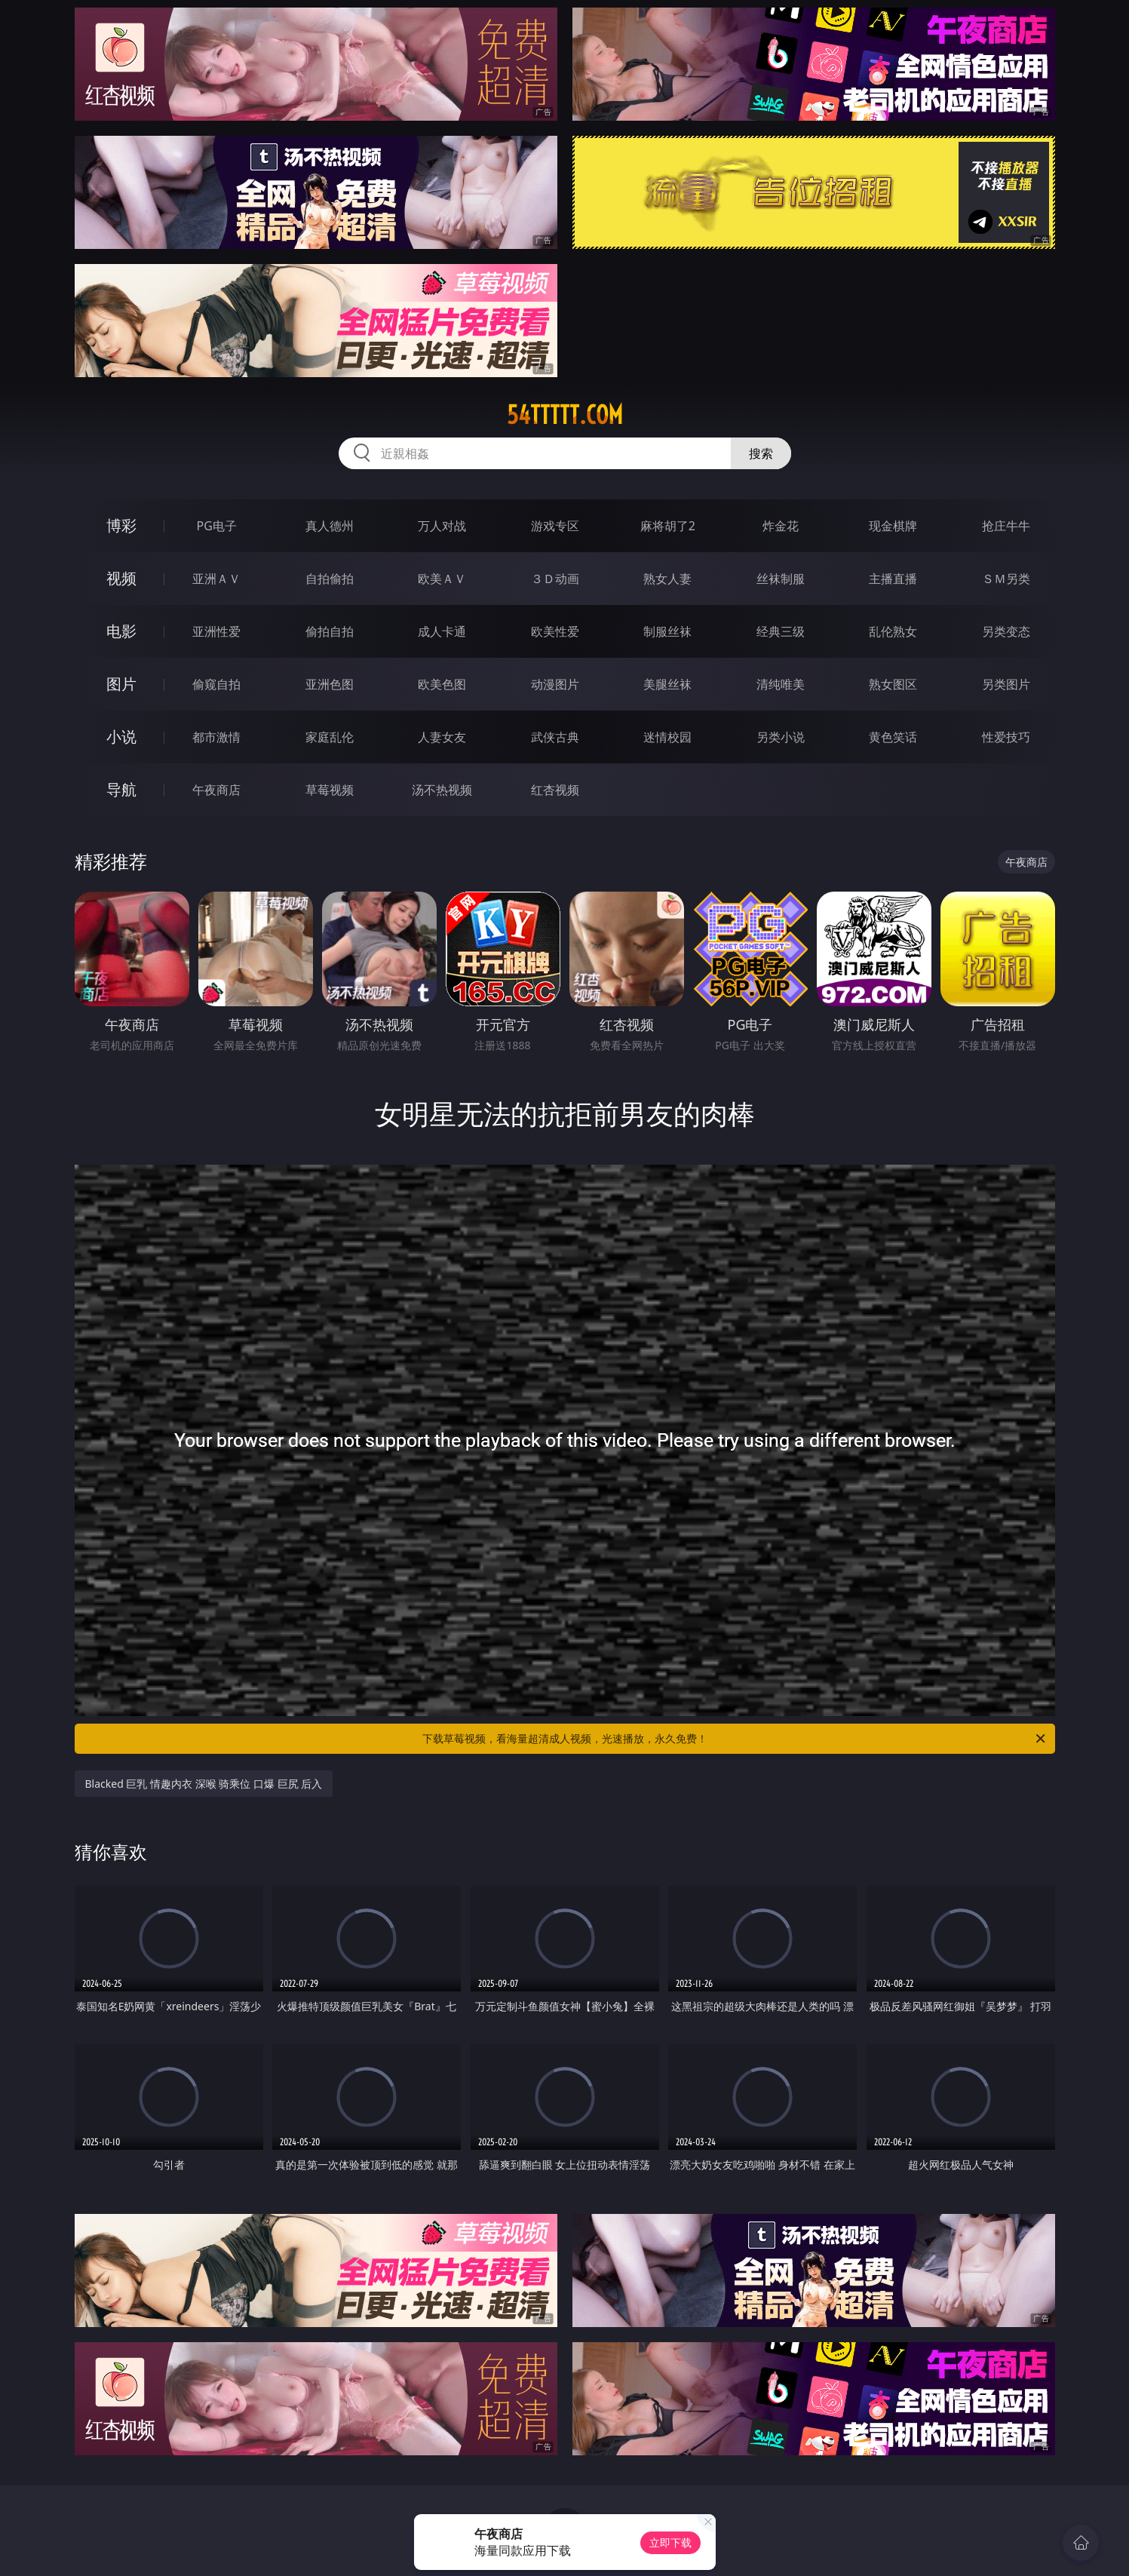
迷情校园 (667, 737)
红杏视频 (555, 789)
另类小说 (780, 737)
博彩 (121, 525)
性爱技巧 (1006, 737)
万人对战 (442, 525)
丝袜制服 (780, 578)
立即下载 (670, 2542)
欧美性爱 (555, 631)
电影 (121, 631)
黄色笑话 (893, 737)
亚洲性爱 (216, 631)
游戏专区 (555, 525)
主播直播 (893, 578)
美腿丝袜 (667, 684)
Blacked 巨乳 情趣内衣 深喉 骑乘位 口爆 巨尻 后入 (204, 1783)
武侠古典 (555, 737)
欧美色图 (442, 684)
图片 (121, 684)
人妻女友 (442, 737)
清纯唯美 (780, 684)
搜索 (761, 453)
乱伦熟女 (893, 631)
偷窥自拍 (216, 684)
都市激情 (216, 737)
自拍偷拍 (329, 578)
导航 (121, 789)
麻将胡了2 (667, 525)
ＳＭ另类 (1006, 578)
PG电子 (217, 525)
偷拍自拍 (329, 631)
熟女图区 (893, 684)
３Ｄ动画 (555, 578)
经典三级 (780, 631)
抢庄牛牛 (1006, 525)
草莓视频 (329, 789)
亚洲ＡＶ (216, 578)
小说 (121, 736)
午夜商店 (216, 789)
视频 (121, 578)
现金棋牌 (893, 525)
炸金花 (780, 525)
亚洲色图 (329, 684)
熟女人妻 (667, 578)
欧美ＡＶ (442, 578)
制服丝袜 (667, 631)
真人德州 (329, 525)
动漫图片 (555, 684)
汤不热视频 (442, 789)
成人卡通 (442, 631)
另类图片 (1006, 684)
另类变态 (1006, 631)
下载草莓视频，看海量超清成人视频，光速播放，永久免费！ (735, 1739)
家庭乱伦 (329, 737)
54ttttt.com (565, 415)
